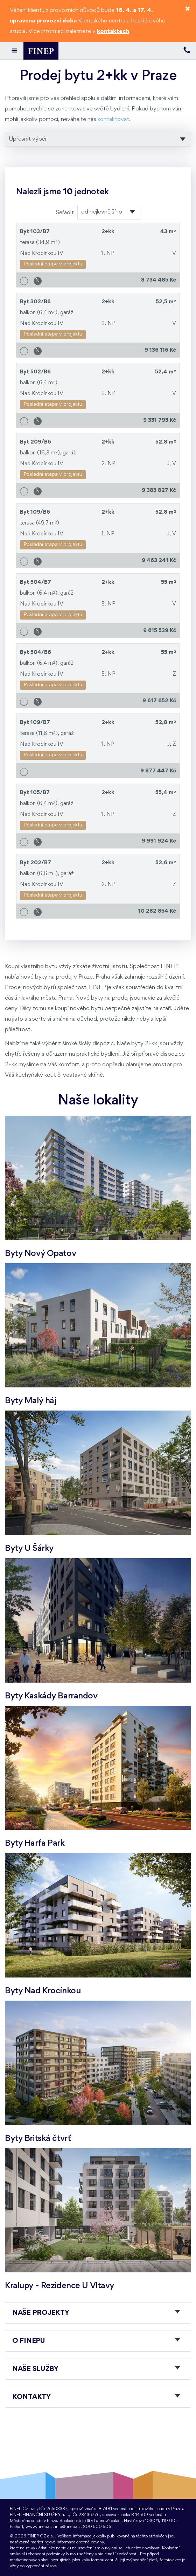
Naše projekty (40, 2313)
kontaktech (113, 31)
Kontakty (31, 2397)
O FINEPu (28, 2341)
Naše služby (35, 2369)
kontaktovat (113, 119)
